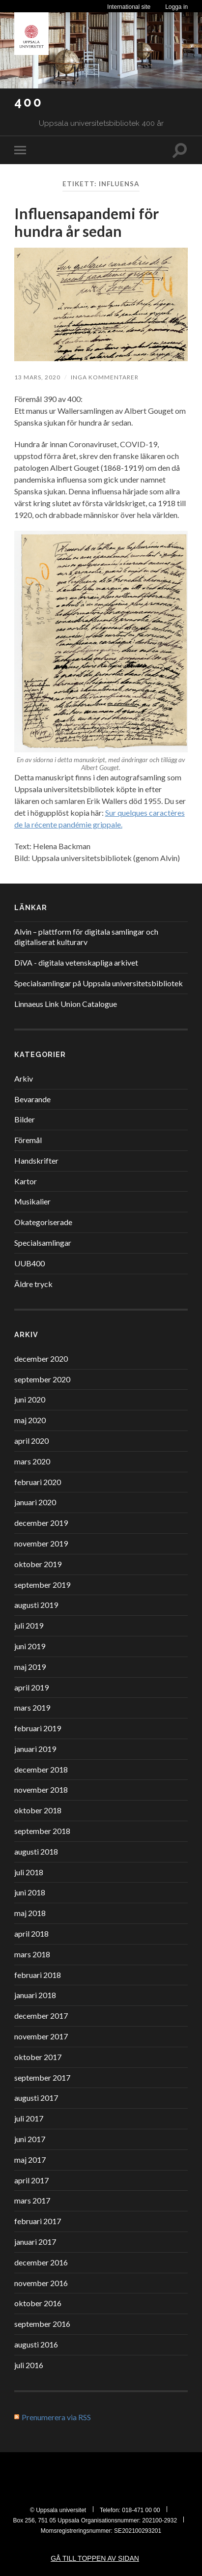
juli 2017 (28, 2118)
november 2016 (41, 2283)
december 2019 (41, 1522)
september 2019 (42, 1584)
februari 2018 (37, 1974)
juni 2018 (29, 1892)
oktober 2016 (37, 2303)
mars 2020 (32, 1461)
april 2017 (31, 2180)
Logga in (176, 6)
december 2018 (41, 1769)
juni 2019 (29, 1646)
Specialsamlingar (42, 1242)
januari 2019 (35, 1748)
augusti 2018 (36, 1851)
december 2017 (41, 2015)
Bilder (24, 1119)
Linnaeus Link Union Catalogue (65, 1003)
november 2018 (41, 1789)
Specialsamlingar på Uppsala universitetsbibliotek (98, 983)
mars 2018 (32, 1954)
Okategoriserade (43, 1222)
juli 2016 (28, 2365)
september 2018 (42, 1830)
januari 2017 (35, 2241)
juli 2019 (28, 1625)
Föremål (28, 1140)
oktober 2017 (37, 2056)
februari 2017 (37, 2221)
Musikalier (32, 1201)
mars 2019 (32, 1707)
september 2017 (42, 2077)
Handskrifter (36, 1160)
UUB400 (29, 1263)
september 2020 (42, 1379)
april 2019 (31, 1687)
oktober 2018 (37, 1810)
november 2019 (41, 1543)
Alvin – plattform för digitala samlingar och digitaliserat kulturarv (86, 936)
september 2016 (42, 2323)
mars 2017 (32, 2200)
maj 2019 (30, 1666)
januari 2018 (35, 1995)
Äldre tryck (33, 1283)
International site (128, 6)
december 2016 (41, 2262)
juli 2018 (28, 1872)
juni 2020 (29, 1399)
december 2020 (41, 1358)
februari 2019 (37, 1728)
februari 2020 (37, 1482)
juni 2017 (29, 2139)
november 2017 (41, 2036)
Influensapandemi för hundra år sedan (86, 222)
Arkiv (23, 1078)
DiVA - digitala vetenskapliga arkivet (76, 962)
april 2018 (31, 1933)
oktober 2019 (37, 1564)
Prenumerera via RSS (56, 2417)
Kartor (25, 1181)
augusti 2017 (36, 2097)
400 (28, 102)
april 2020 (31, 1440)
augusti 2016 (36, 2344)
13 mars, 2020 (37, 377)
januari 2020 (35, 1502)
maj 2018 (30, 1913)
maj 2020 (30, 1420)
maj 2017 (30, 2159)
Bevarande (32, 1099)
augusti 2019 (36, 1604)
